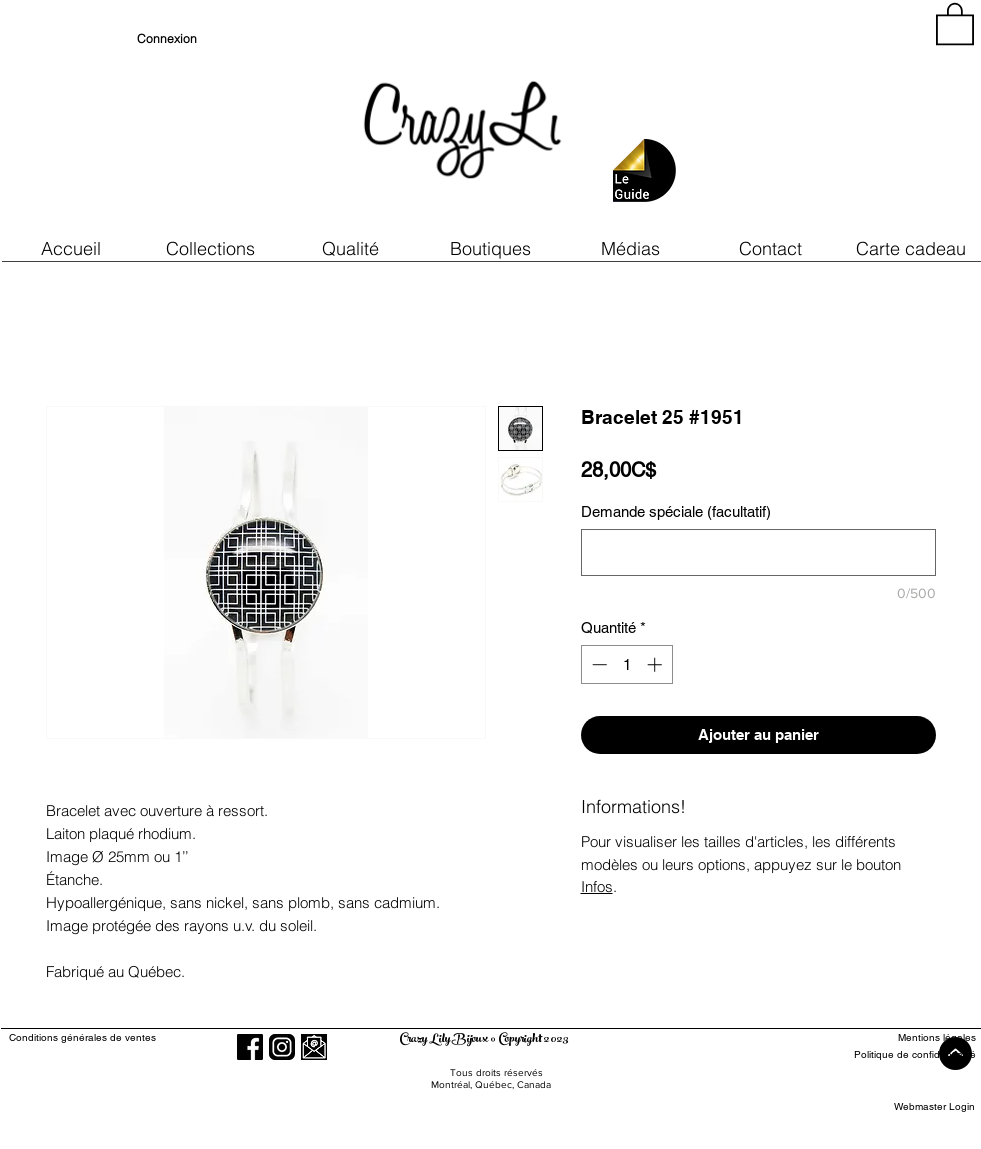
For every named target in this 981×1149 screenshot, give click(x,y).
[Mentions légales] (902, 1037)
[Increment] (656, 664)
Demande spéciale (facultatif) (676, 511)
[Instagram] (282, 1047)
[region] (795, 120)
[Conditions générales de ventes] (139, 1037)
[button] (351, 248)
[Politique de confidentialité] (902, 1054)
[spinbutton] (626, 664)
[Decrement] (597, 664)
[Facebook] (250, 1047)
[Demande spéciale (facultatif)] (758, 552)
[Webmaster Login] (934, 1106)
